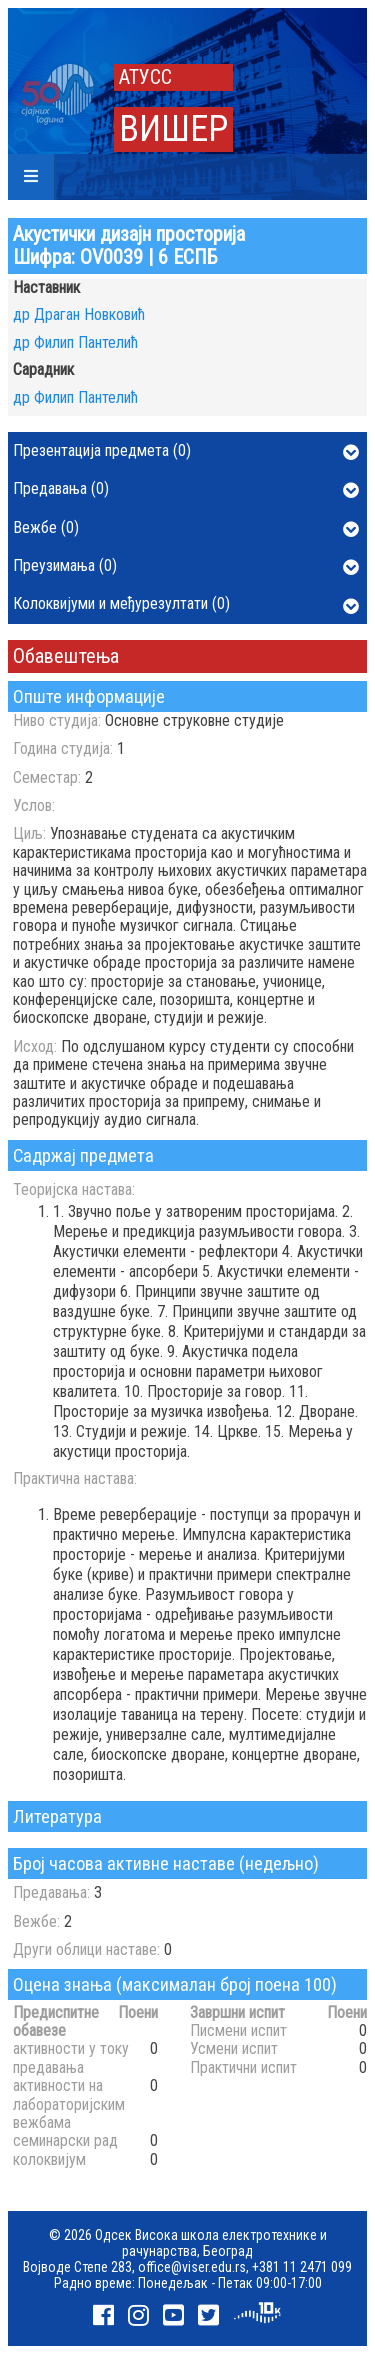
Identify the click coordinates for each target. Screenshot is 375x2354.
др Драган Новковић (79, 314)
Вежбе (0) (186, 529)
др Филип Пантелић (75, 342)
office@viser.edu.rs (192, 2267)
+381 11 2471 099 (302, 2267)
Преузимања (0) (186, 567)
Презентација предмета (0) (186, 452)
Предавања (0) (186, 490)
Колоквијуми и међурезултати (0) (186, 605)
